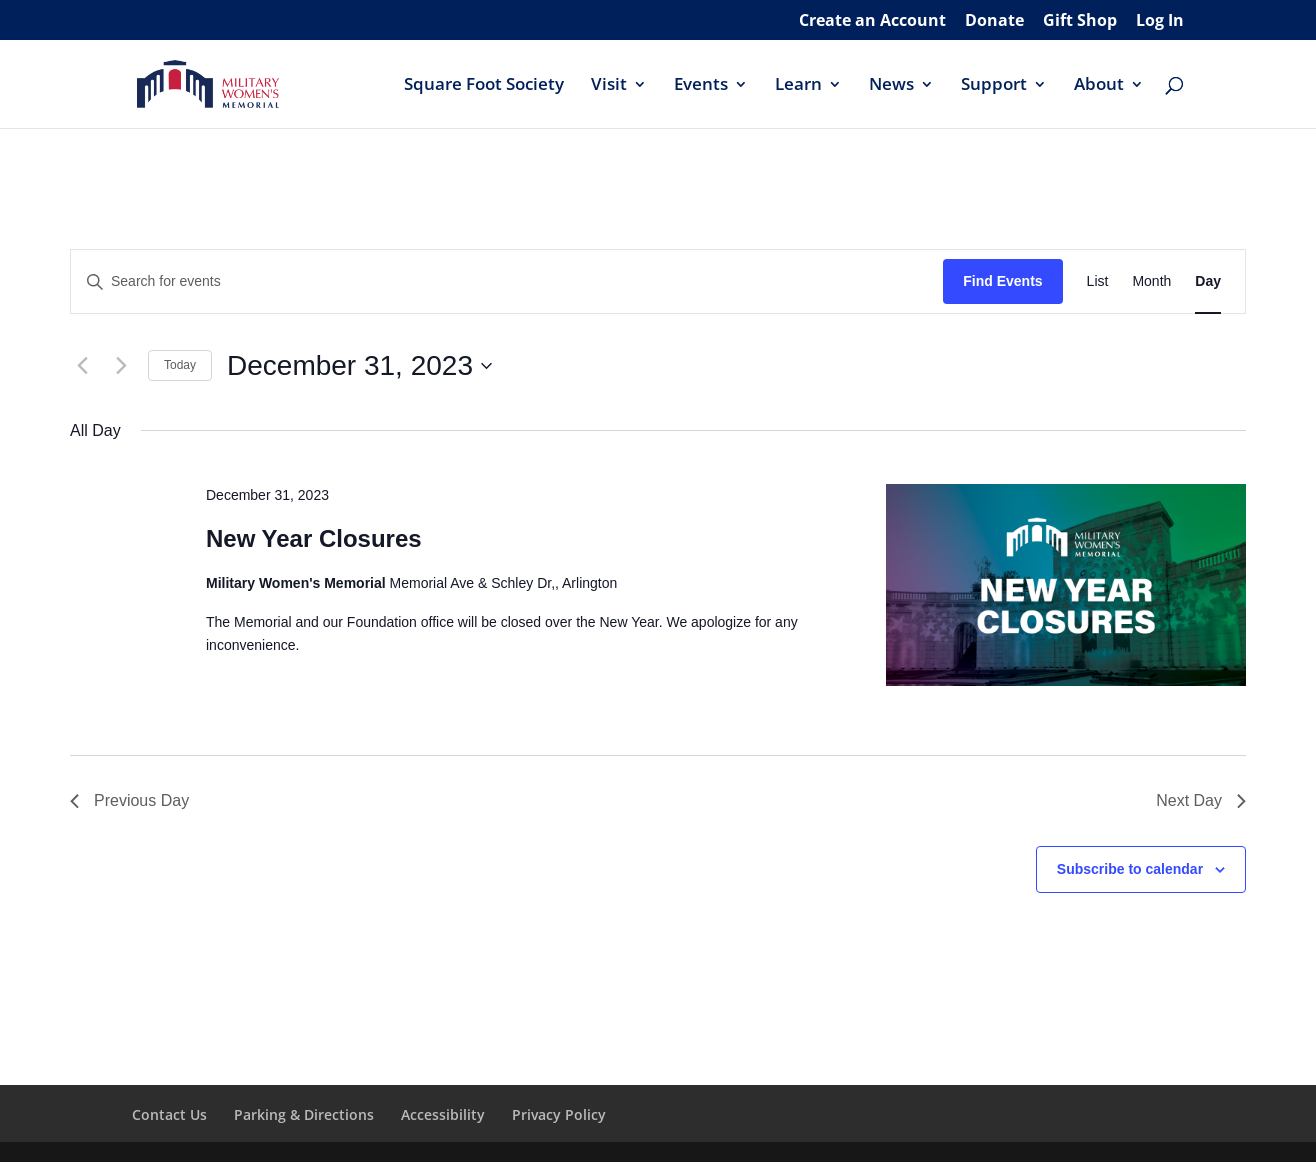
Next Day (1201, 800)
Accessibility (443, 1114)
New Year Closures (314, 538)
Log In (1160, 21)
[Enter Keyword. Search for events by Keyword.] (507, 281)
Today (180, 365)
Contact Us (169, 1114)
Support (994, 86)
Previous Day (129, 800)
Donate (994, 21)
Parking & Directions (304, 1114)
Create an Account (872, 21)
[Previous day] (82, 366)
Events (701, 86)
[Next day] (121, 366)
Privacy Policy (559, 1114)
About (1099, 86)
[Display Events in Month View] (1151, 281)
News (891, 86)
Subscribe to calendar (1130, 869)
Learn (798, 86)
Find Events (1002, 281)
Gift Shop (1080, 21)
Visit (609, 86)
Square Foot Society (484, 86)
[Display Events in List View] (1098, 281)
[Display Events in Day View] (1208, 281)
